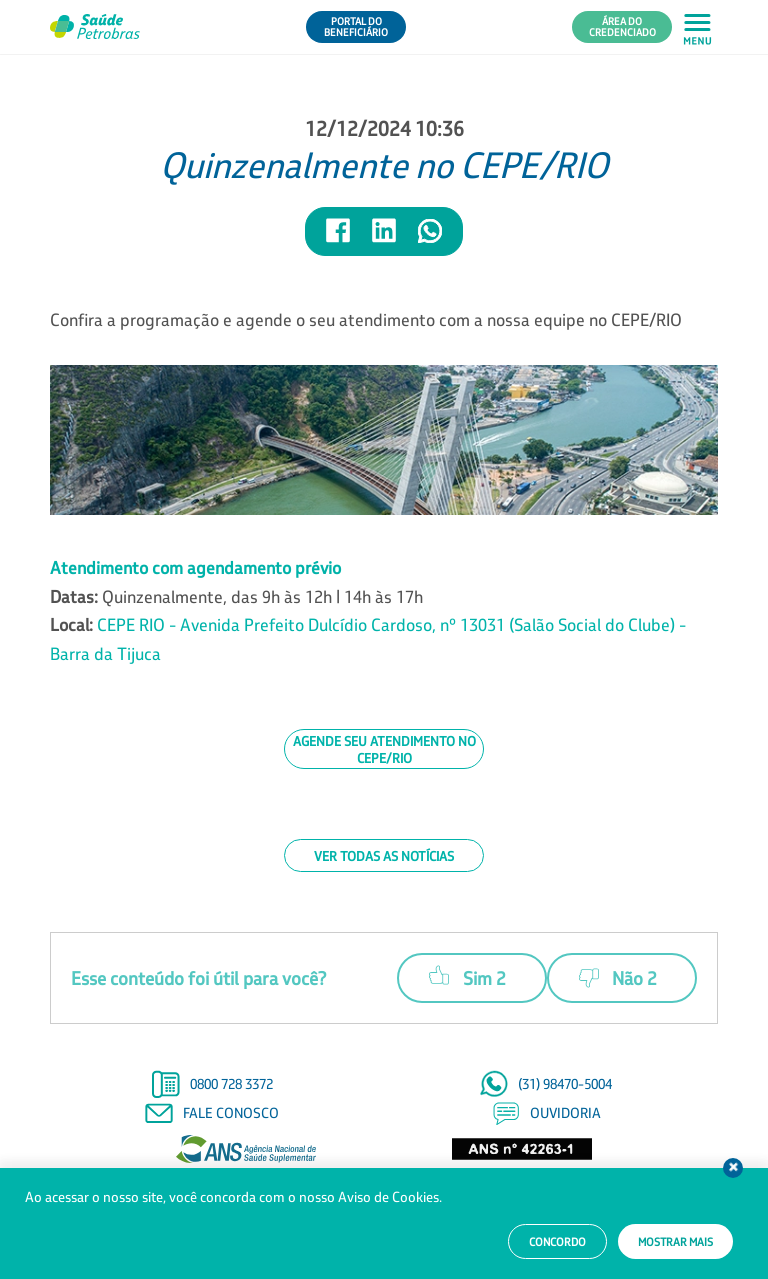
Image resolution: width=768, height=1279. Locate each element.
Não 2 (618, 978)
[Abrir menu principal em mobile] (697, 27)
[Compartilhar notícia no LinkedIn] (385, 239)
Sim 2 (467, 975)
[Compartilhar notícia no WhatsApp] (430, 239)
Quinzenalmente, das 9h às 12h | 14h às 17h (368, 611)
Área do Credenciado (622, 27)
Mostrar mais (675, 1242)
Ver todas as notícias (384, 855)
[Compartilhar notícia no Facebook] (339, 239)
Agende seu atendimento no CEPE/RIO (384, 749)
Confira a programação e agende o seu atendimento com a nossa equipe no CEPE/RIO (366, 319)
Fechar (733, 1168)
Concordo (557, 1242)
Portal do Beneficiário (356, 27)
